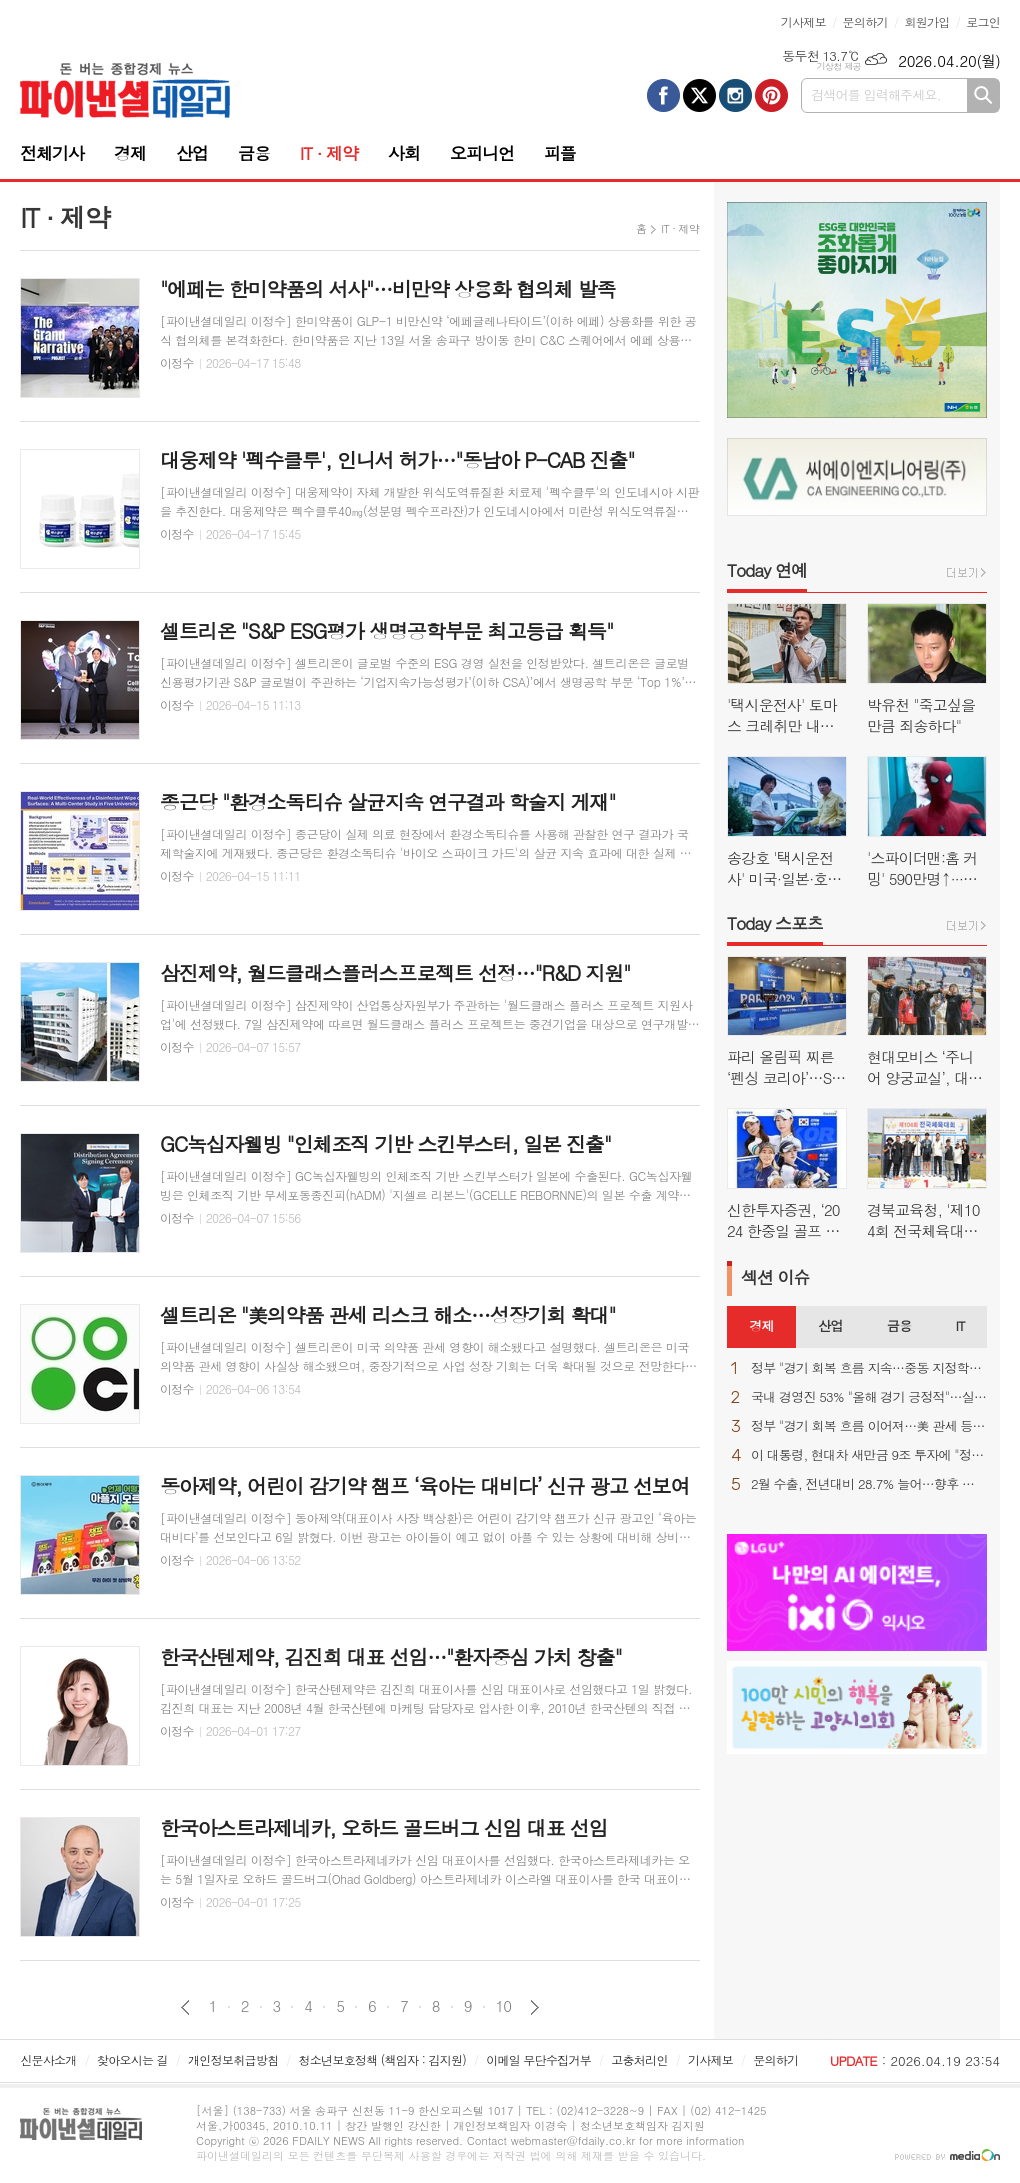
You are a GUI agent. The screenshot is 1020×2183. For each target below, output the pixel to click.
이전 (185, 2007)
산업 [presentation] (830, 1325)
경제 (130, 153)
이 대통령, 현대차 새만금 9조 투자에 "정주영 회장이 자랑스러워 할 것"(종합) (869, 1455)
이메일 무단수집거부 (538, 2059)
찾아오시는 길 (132, 2059)
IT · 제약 (329, 153)
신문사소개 (48, 2059)
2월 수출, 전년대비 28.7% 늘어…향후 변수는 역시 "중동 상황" (869, 1484)
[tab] (761, 1327)
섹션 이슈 (775, 1277)
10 (504, 2006)
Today (767, 570)
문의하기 (865, 21)
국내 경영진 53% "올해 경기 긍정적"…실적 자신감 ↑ (869, 1397)
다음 (534, 2007)
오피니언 (482, 153)
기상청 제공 (838, 66)
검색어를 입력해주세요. (876, 94)
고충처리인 (639, 2059)
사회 (404, 153)
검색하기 (983, 95)
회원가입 (926, 21)
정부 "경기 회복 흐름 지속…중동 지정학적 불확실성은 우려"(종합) (869, 1368)
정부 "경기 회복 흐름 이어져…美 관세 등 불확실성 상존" (869, 1426)
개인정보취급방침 (233, 2059)
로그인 (983, 21)
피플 (560, 153)
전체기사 (52, 153)
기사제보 (803, 21)
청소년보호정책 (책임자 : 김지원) (382, 2059)
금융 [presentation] (899, 1325)
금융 (254, 153)
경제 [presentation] (761, 1325)
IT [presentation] (959, 1325)
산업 (192, 153)
